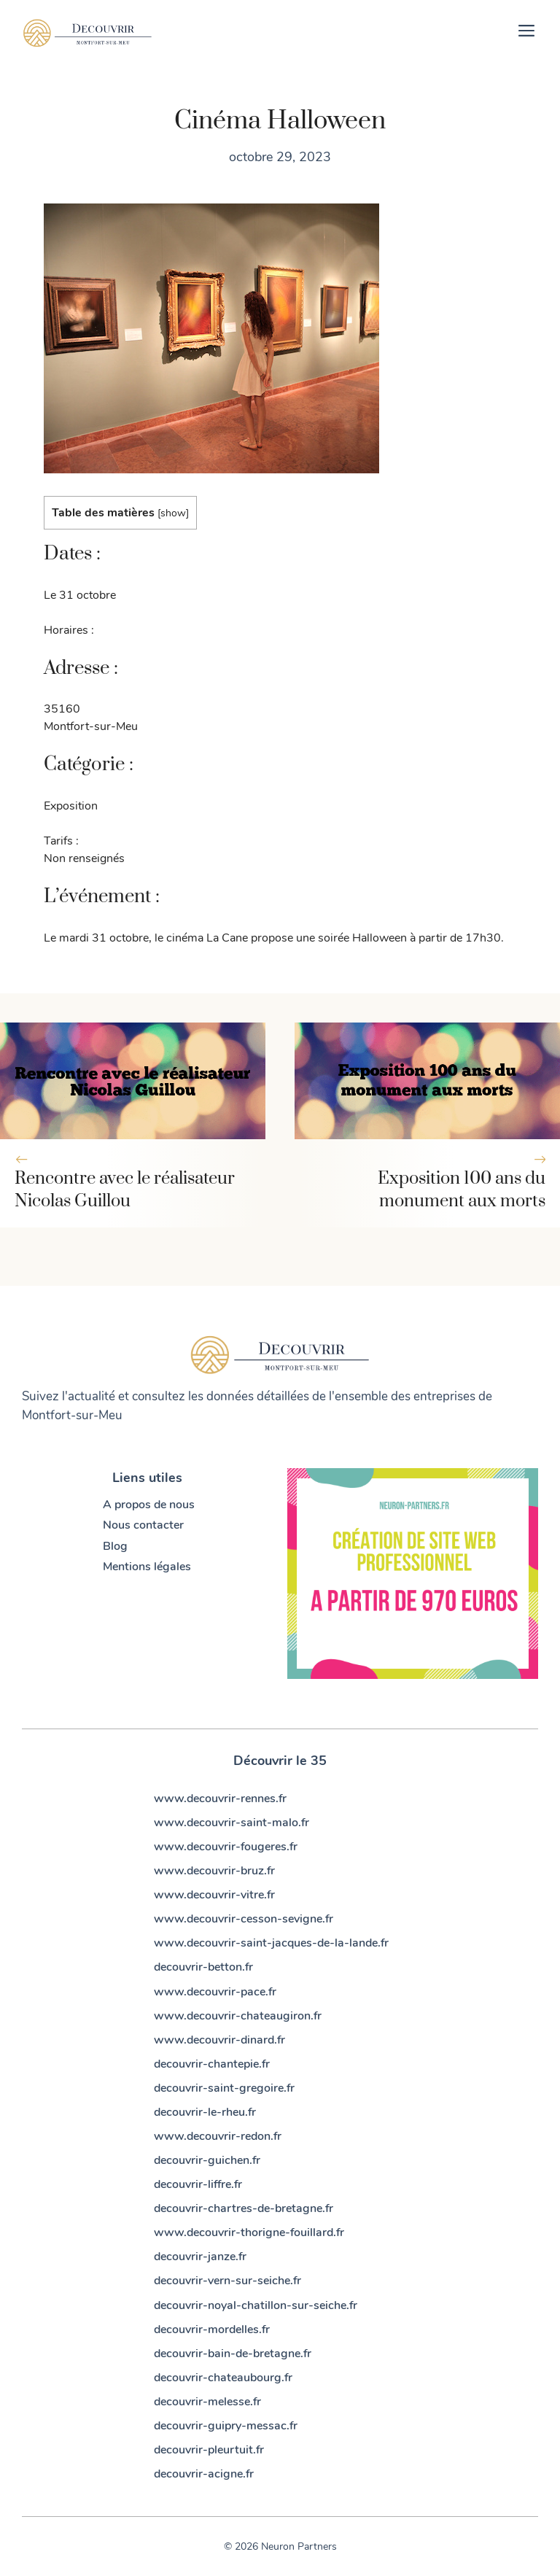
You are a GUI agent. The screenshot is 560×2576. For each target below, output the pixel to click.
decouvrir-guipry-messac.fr (226, 2426)
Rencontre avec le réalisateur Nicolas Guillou (125, 1190)
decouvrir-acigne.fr (204, 2474)
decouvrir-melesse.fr (207, 2402)
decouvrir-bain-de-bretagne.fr (232, 2354)
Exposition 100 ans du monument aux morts (461, 1190)
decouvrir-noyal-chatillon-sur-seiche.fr (255, 2305)
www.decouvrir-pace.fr (215, 1992)
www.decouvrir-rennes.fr (220, 1799)
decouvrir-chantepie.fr (212, 2064)
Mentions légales (147, 1567)
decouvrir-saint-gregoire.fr (224, 2088)
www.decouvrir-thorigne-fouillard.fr (249, 2232)
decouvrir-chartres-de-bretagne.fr (243, 2208)
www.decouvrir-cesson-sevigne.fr (243, 1919)
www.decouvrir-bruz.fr (214, 1871)
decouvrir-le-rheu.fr (205, 2112)
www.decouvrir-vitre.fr (214, 1895)
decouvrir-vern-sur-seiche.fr (227, 2281)
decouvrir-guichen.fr (207, 2160)
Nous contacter (143, 1525)
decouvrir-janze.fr (200, 2257)
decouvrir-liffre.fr (198, 2184)
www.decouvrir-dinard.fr (219, 2040)
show (173, 512)
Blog (115, 1546)
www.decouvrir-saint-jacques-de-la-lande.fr (271, 1943)
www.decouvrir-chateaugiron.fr (238, 2016)
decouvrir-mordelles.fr (212, 2329)
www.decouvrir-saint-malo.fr (231, 1823)
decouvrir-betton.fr (203, 1967)
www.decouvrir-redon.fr (217, 2136)
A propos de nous (149, 1505)
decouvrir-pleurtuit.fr (209, 2450)
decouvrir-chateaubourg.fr (223, 2378)
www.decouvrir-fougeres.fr (226, 1847)
